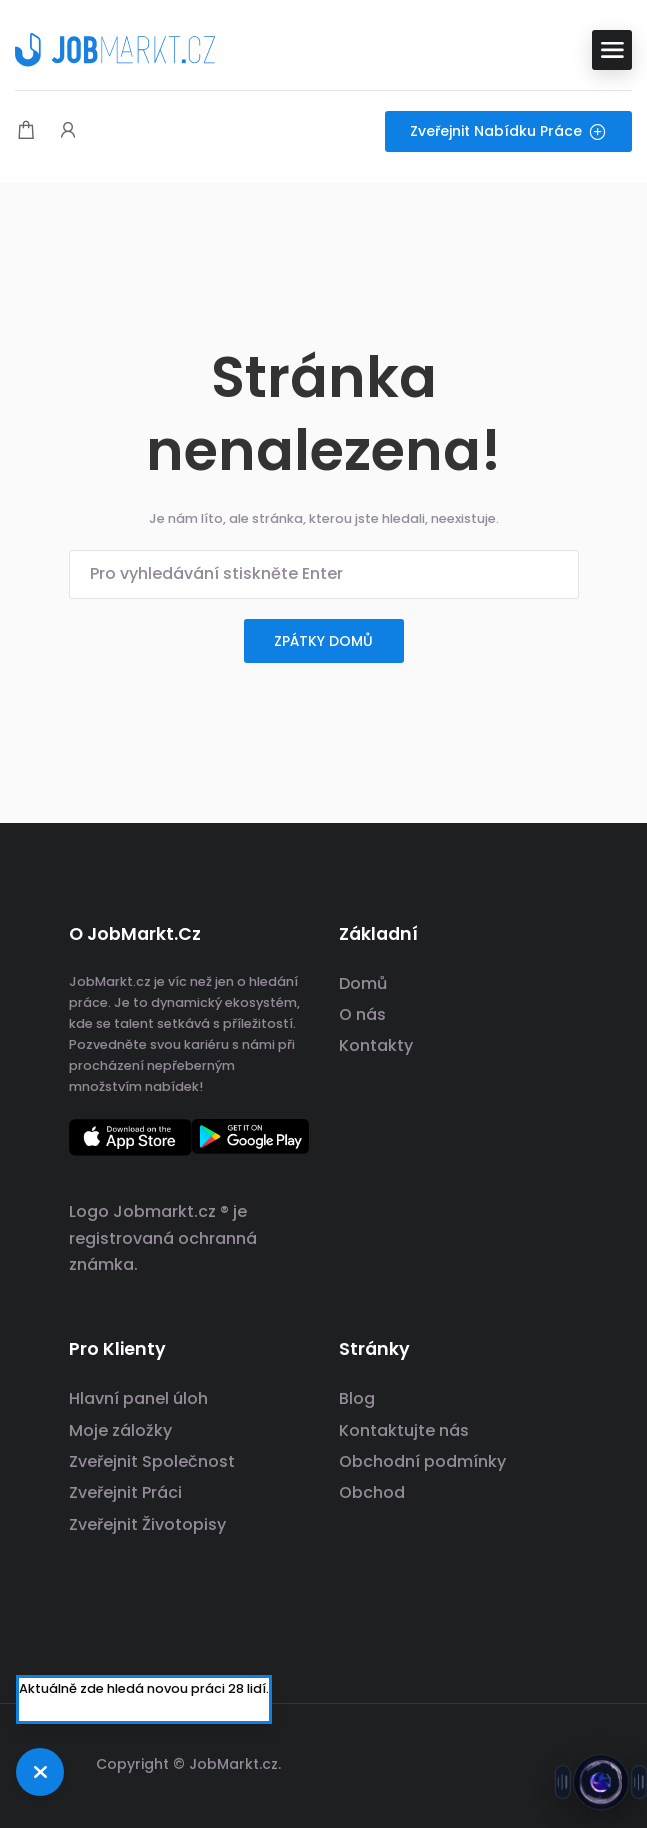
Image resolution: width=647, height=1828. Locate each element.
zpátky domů (323, 641)
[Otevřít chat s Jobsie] (601, 1782)
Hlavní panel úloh (138, 1398)
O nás (362, 1014)
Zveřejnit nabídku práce (508, 131)
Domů (363, 983)
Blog (357, 1398)
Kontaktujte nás (404, 1430)
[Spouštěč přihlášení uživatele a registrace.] (68, 131)
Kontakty (376, 1045)
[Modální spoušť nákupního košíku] (26, 131)
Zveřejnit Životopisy (147, 1524)
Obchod (372, 1492)
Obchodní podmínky (422, 1461)
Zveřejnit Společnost (152, 1461)
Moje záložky (120, 1430)
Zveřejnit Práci (125, 1492)
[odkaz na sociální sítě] (561, 1761)
